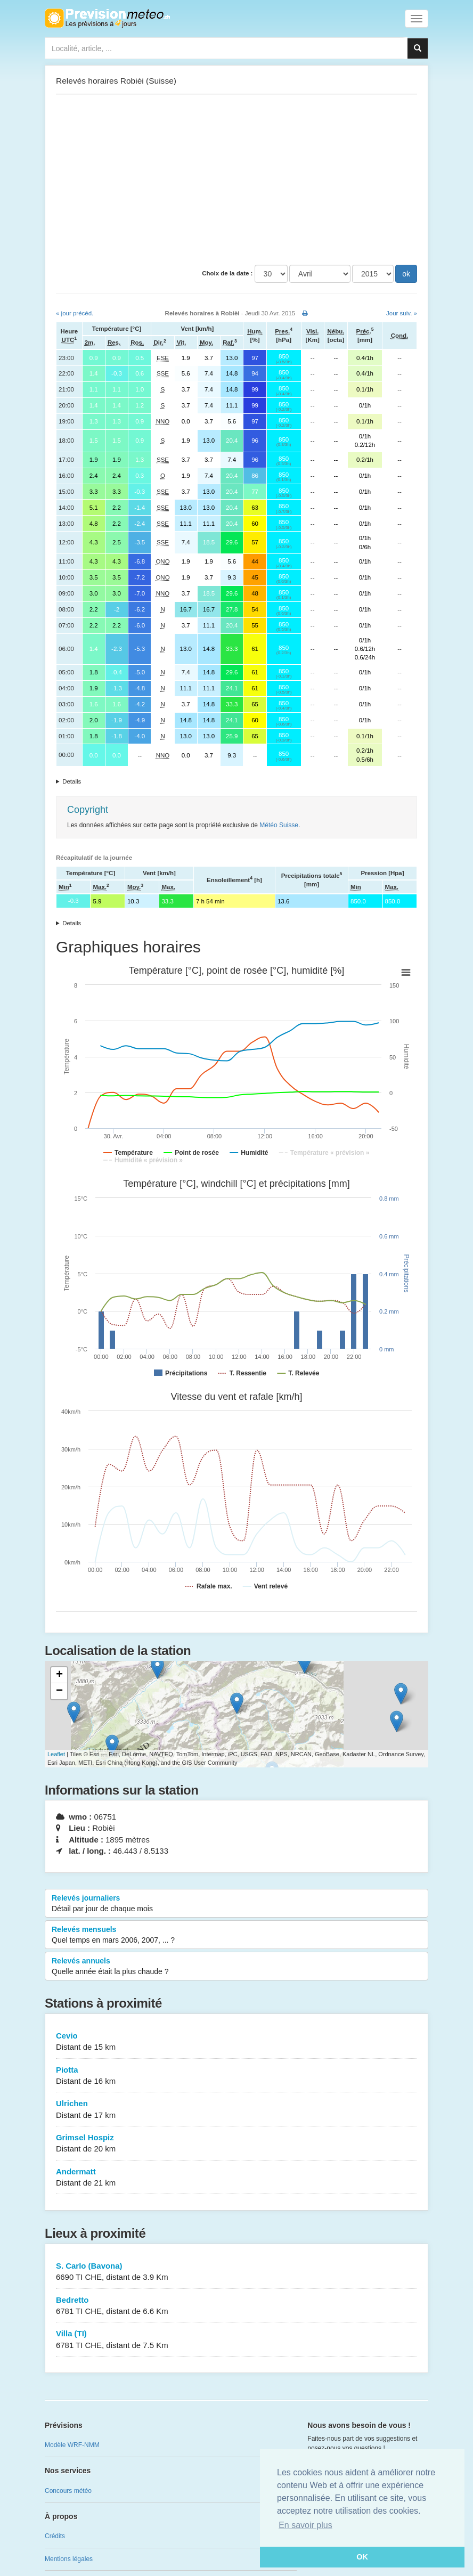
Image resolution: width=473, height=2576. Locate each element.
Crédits (55, 2536)
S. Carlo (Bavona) (236, 2272)
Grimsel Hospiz (236, 2144)
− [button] (59, 1691)
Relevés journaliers (236, 1904)
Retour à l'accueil (107, 18)
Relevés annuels (236, 1967)
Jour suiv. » (401, 313)
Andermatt (236, 2178)
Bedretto (236, 2306)
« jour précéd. (74, 313)
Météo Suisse (278, 825)
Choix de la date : (227, 273)
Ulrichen (236, 2110)
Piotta (236, 2076)
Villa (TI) (236, 2340)
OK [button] (362, 2557)
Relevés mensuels (236, 1935)
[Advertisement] (236, 179)
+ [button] (59, 1675)
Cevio (236, 2042)
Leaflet (56, 1754)
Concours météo (68, 2491)
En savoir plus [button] (305, 2525)
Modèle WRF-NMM (72, 2445)
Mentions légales (69, 2559)
